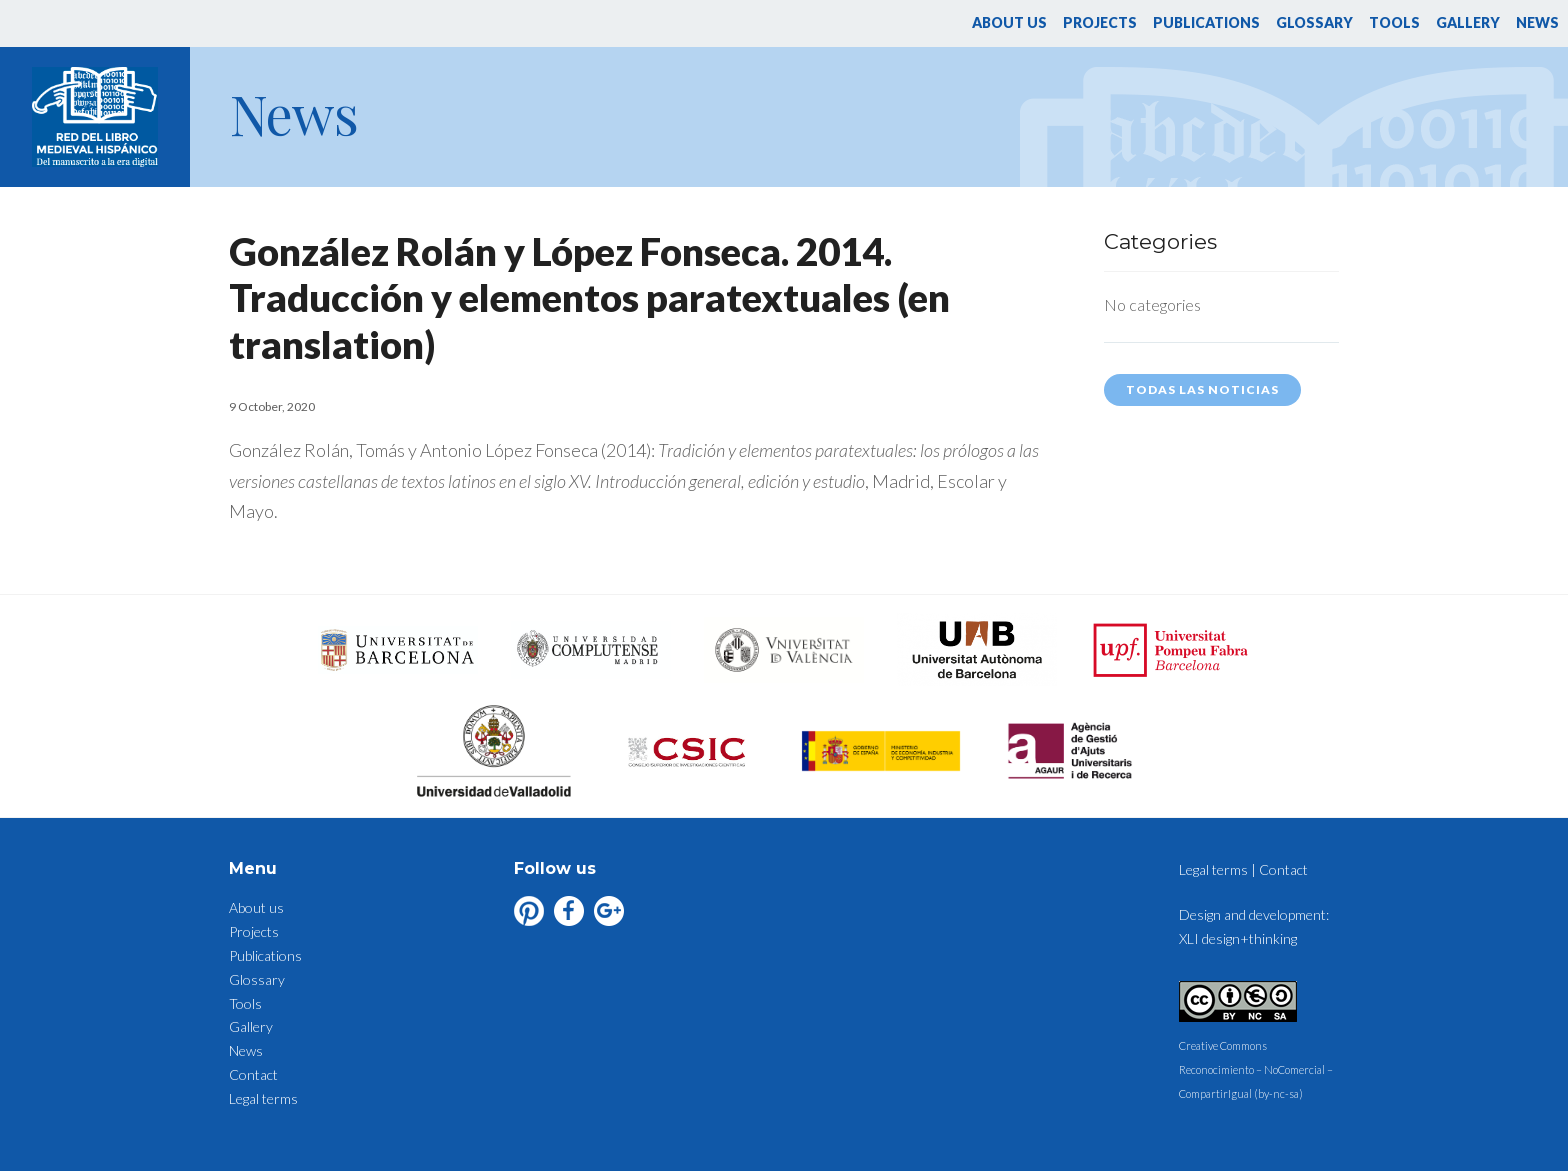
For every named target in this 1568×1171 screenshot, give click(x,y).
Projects (1100, 22)
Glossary (1314, 22)
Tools (1394, 22)
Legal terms (263, 1098)
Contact (253, 1074)
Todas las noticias (1202, 389)
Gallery (1468, 22)
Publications (1206, 22)
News (1537, 22)
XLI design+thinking (1238, 938)
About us (1009, 22)
